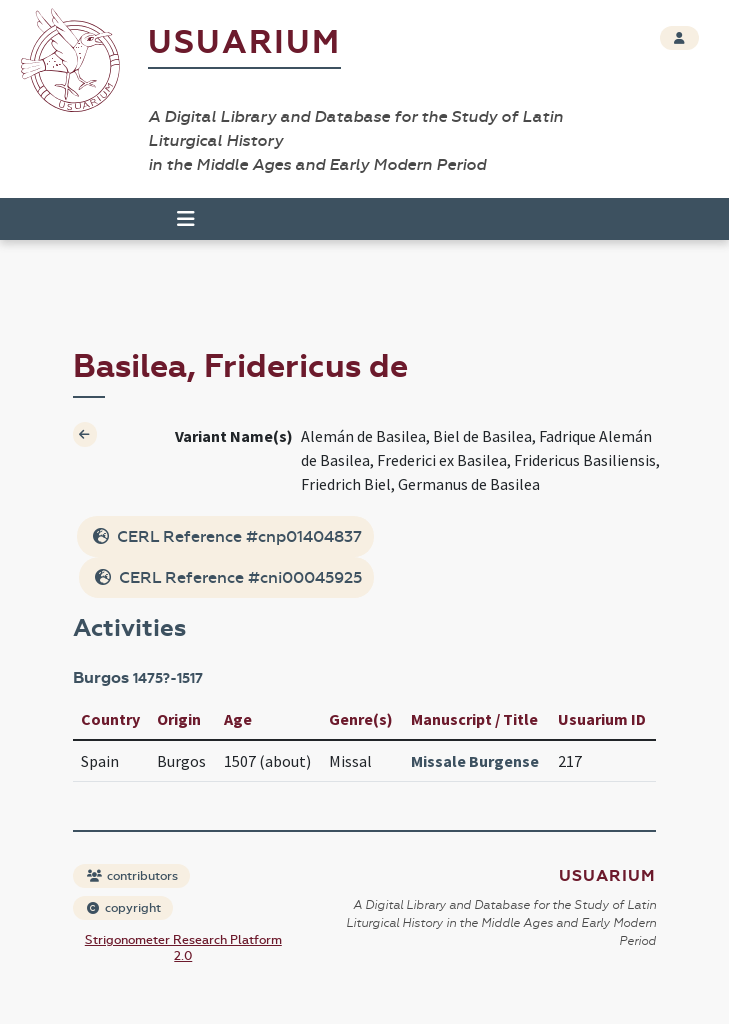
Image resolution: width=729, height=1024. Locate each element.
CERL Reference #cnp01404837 (227, 536)
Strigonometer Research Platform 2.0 (183, 948)
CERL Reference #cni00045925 (228, 577)
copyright (124, 908)
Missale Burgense (475, 761)
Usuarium (244, 42)
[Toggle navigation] (186, 219)
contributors (132, 876)
